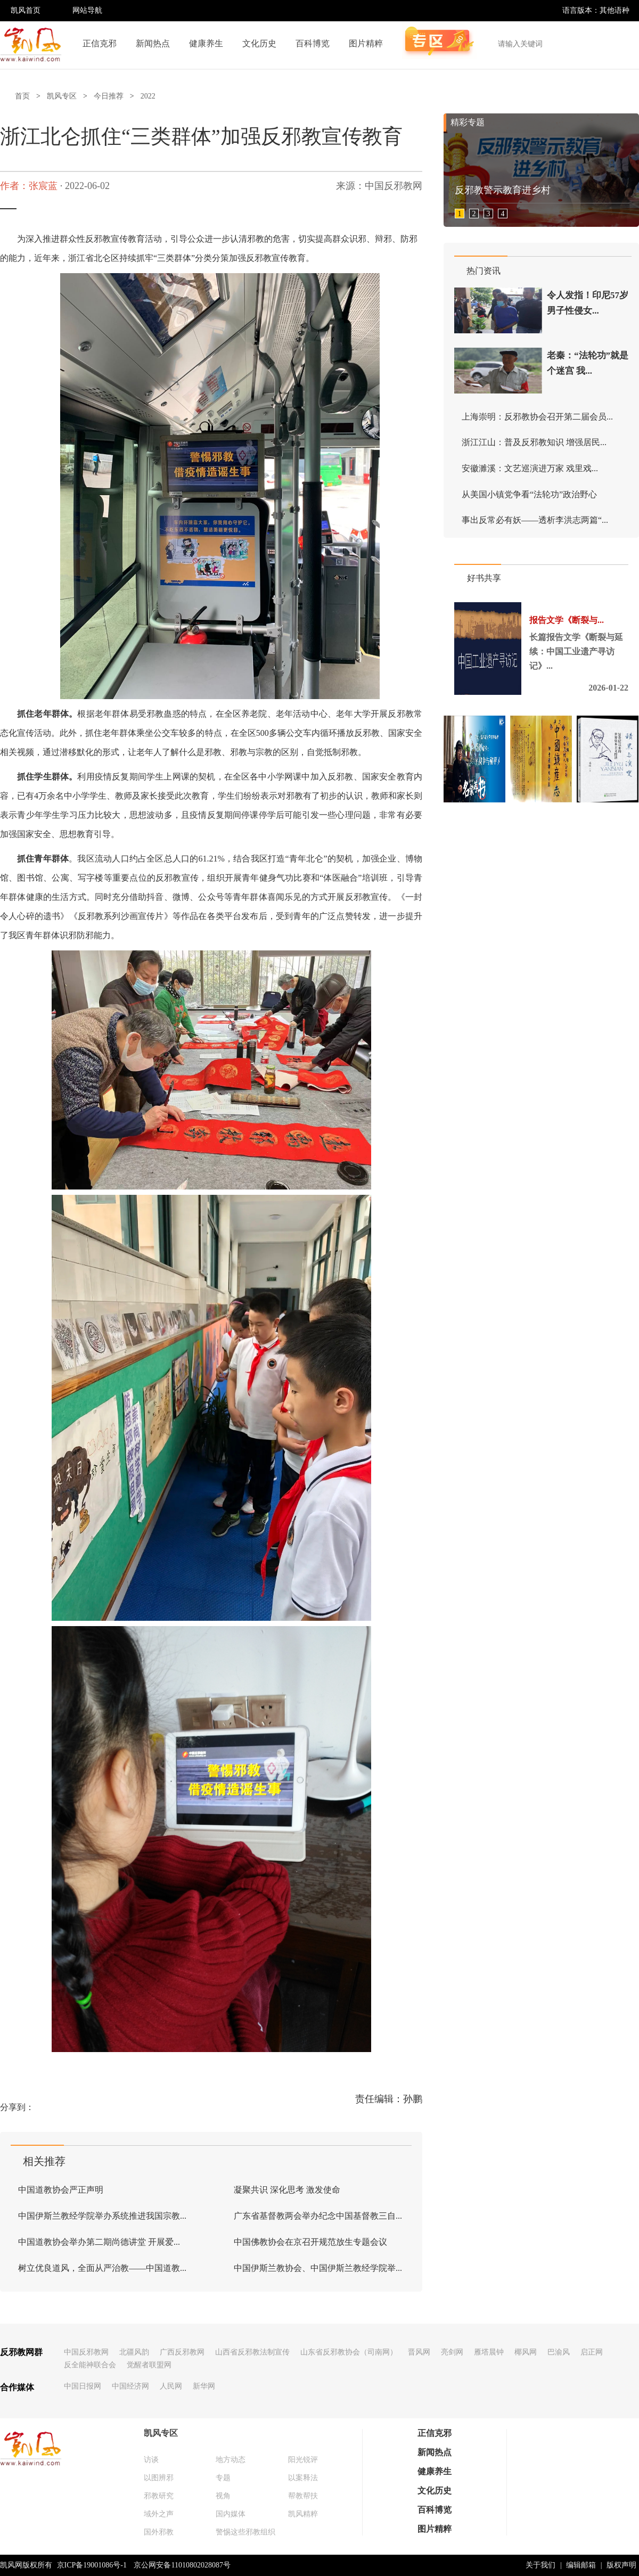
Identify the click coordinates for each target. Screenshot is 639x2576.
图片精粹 (366, 43)
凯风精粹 (303, 2514)
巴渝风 (558, 2352)
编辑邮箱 (581, 2565)
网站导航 (87, 10)
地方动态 (230, 2460)
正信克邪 (100, 43)
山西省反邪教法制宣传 (252, 2352)
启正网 (591, 2352)
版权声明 (621, 2565)
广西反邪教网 (182, 2352)
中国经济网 (130, 2386)
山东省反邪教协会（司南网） (348, 2352)
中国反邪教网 (86, 2352)
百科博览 (313, 43)
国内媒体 (230, 2514)
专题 (223, 2478)
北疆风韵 (134, 2352)
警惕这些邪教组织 (245, 2532)
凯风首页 (25, 10)
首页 (22, 96)
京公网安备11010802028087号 (182, 2565)
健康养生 (206, 43)
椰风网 (525, 2352)
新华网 (204, 2386)
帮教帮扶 (303, 2496)
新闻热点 (153, 43)
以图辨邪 (159, 2478)
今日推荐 (109, 96)
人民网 (171, 2386)
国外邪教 (159, 2532)
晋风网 (419, 2352)
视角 (223, 2496)
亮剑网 (452, 2352)
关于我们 (540, 2565)
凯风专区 (62, 96)
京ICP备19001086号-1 (92, 2565)
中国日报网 (82, 2386)
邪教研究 (159, 2496)
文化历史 (259, 43)
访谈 (151, 2460)
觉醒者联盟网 (149, 2365)
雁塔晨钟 (489, 2352)
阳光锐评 (303, 2460)
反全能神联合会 (90, 2365)
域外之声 (159, 2514)
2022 (148, 96)
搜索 (625, 44)
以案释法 (303, 2478)
